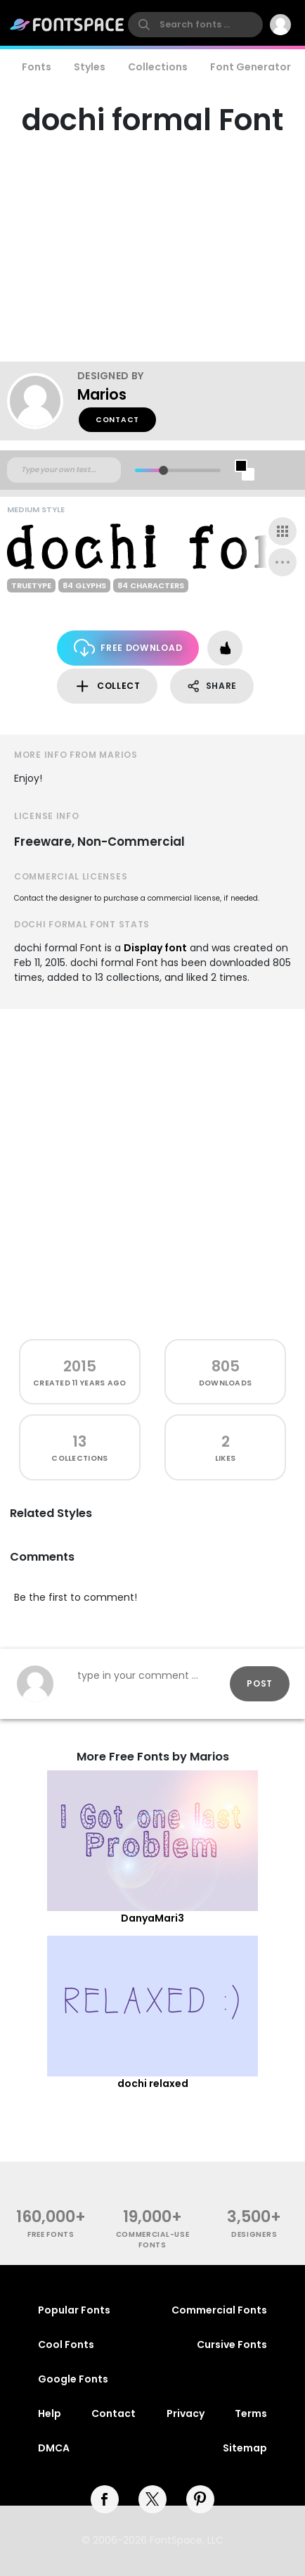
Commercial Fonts (219, 2310)
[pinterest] (200, 2499)
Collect (107, 686)
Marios (101, 394)
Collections (158, 67)
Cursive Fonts (232, 2344)
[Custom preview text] (64, 470)
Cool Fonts (66, 2344)
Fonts (36, 67)
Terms (251, 2413)
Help (49, 2413)
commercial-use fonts (153, 2239)
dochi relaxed (152, 2083)
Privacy (186, 2413)
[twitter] (152, 2499)
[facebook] (105, 2499)
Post (260, 1683)
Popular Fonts (74, 2310)
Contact (117, 419)
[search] (195, 24)
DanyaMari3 (152, 1918)
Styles (89, 67)
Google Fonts (73, 2379)
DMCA (54, 2448)
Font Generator (250, 67)
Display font (155, 948)
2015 (79, 1366)
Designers (254, 2234)
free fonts (50, 2234)
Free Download (128, 647)
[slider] (163, 470)
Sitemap (245, 2448)
